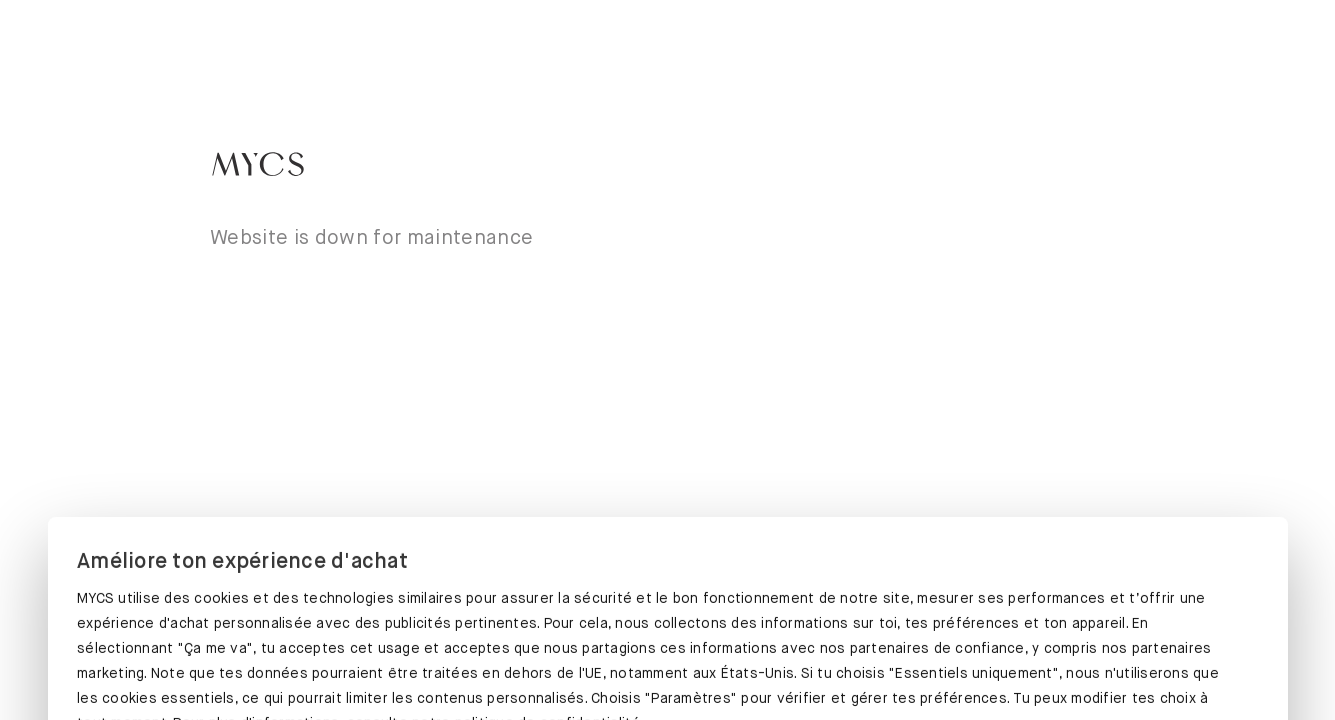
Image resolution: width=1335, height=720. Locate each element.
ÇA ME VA (261, 662)
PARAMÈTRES (666, 666)
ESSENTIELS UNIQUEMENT (1072, 666)
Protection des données (162, 595)
